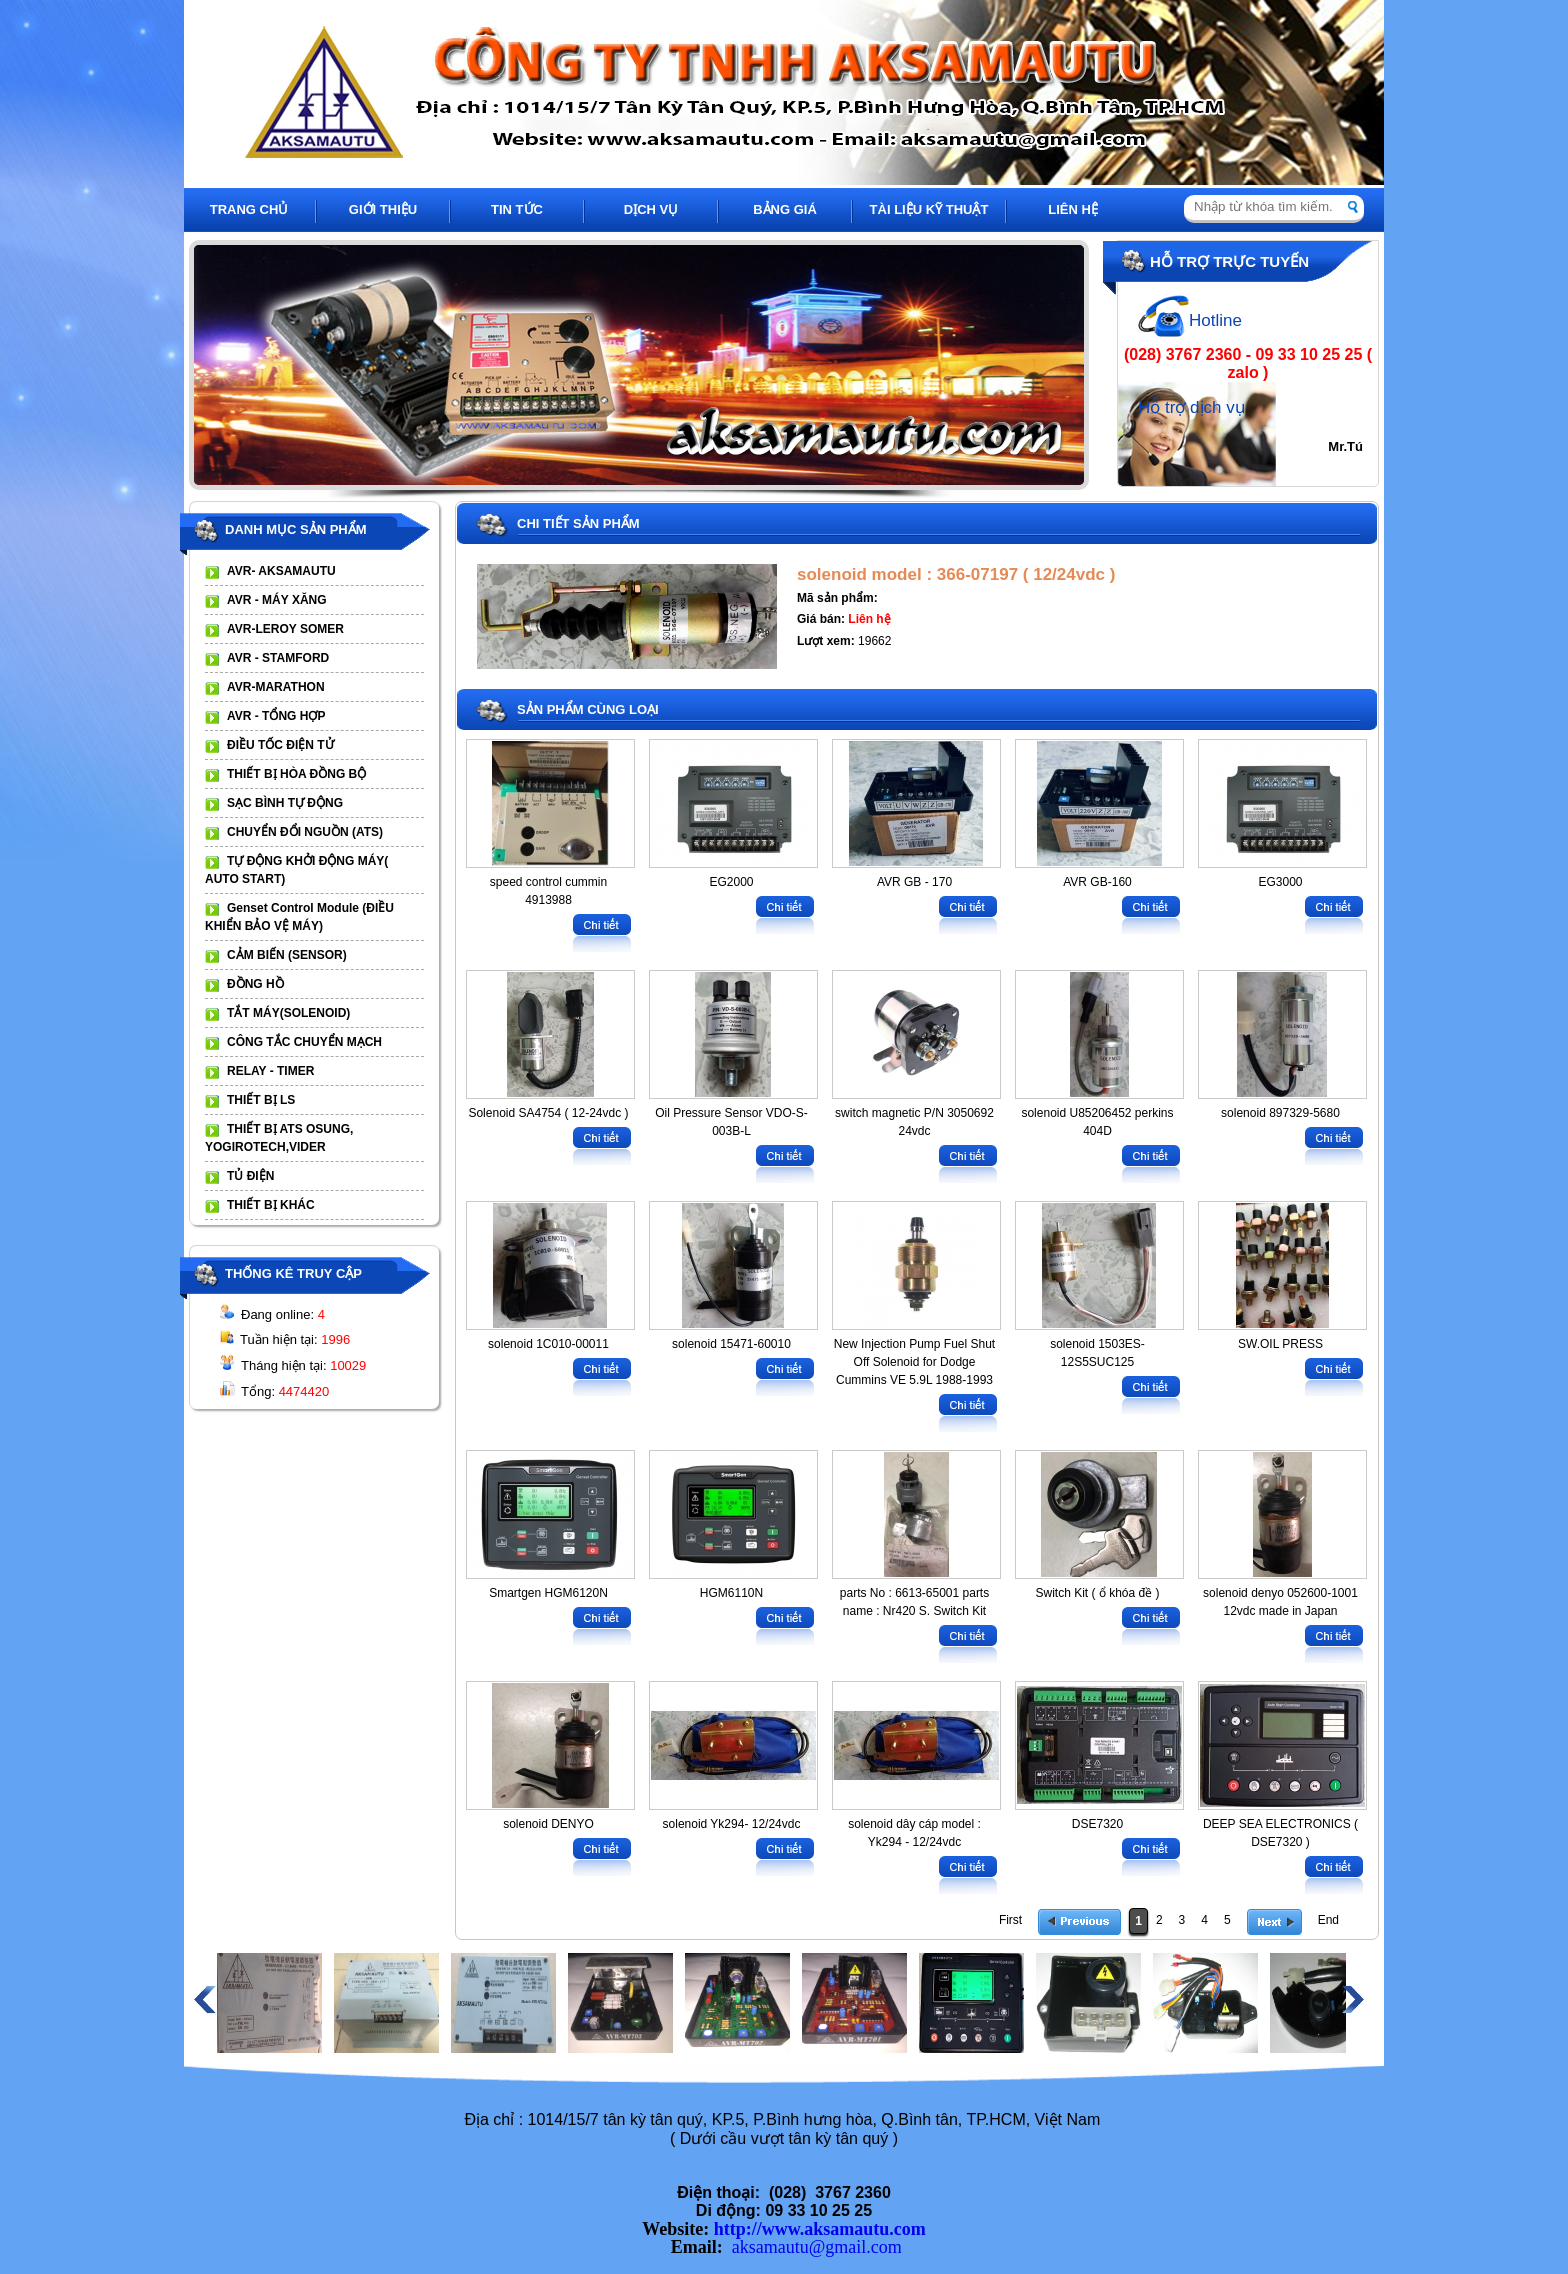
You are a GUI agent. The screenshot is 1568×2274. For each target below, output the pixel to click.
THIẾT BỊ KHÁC (271, 1205)
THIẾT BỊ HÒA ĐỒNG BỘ (296, 774)
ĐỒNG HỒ (255, 984)
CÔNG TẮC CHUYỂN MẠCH (304, 1042)
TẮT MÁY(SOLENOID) (288, 1013)
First (1010, 1920)
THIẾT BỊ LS (261, 1100)
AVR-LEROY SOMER (285, 629)
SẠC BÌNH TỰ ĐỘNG (285, 803)
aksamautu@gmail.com (817, 2247)
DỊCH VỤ (651, 209)
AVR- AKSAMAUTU (281, 571)
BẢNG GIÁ (785, 209)
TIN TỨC (517, 209)
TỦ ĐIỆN (250, 1176)
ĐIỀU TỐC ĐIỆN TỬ (280, 745)
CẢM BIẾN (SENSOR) (287, 955)
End (1328, 1920)
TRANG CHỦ (249, 209)
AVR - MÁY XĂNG (277, 600)
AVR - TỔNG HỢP (276, 716)
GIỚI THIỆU (383, 209)
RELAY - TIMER (270, 1071)
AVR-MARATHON (276, 687)
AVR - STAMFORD (278, 658)
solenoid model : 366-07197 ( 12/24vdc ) (956, 574)
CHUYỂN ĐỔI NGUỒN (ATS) (305, 832)
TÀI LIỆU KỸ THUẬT (929, 209)
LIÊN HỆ (1073, 209)
